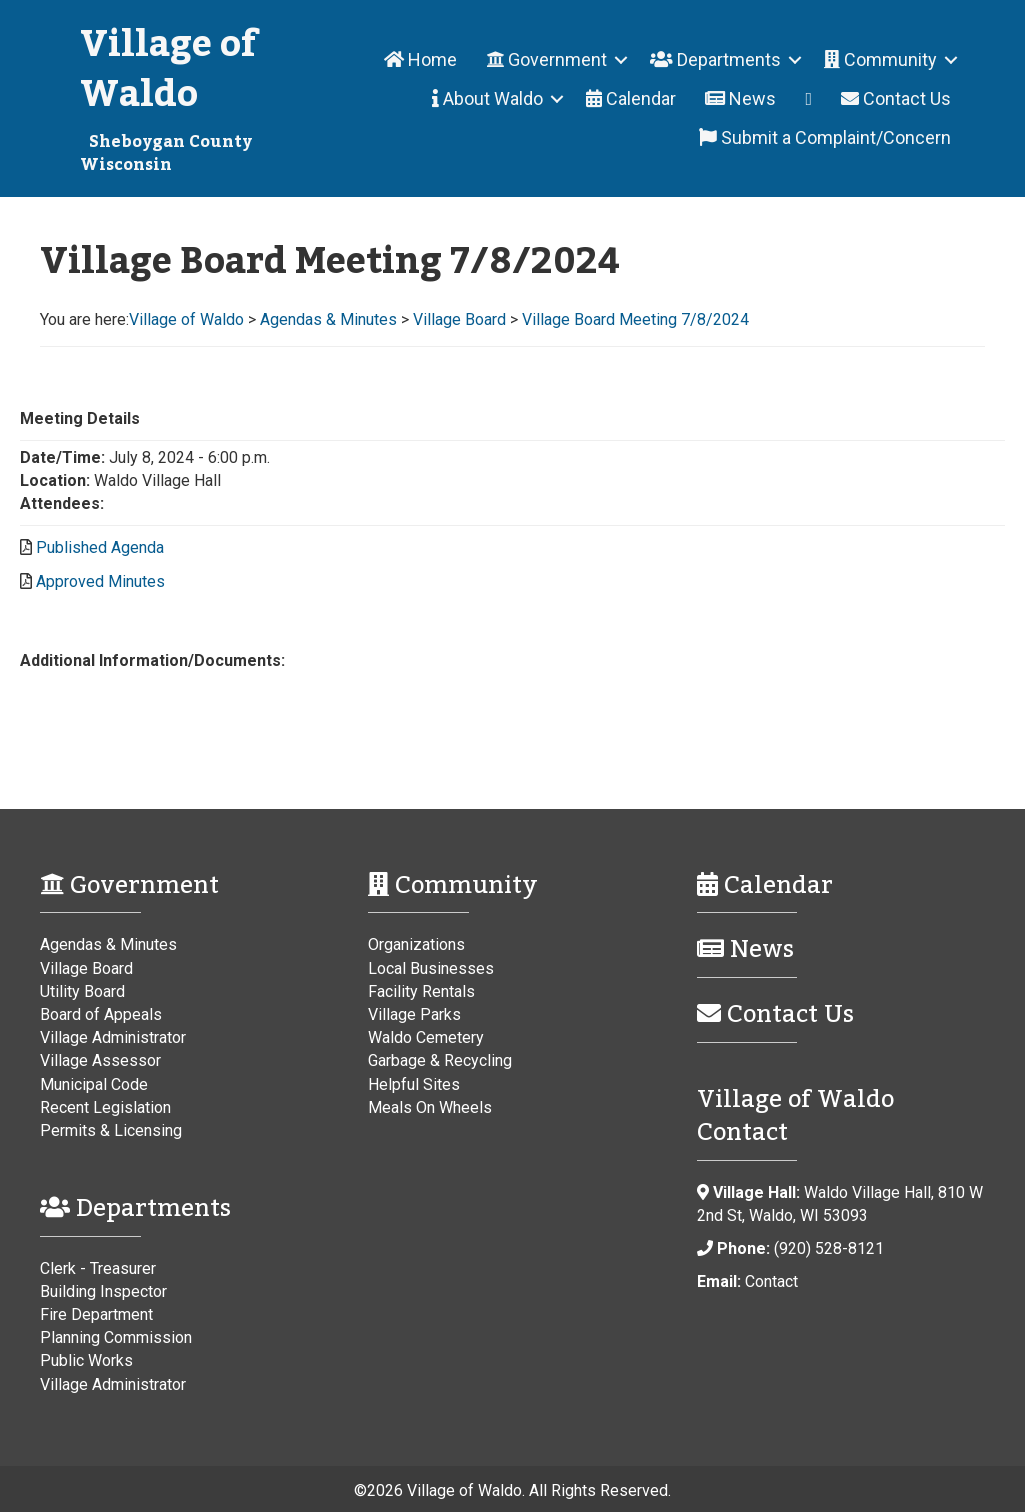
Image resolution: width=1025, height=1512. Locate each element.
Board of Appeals (101, 1014)
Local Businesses (431, 968)
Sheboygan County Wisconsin (166, 153)
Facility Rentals (421, 991)
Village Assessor (100, 1060)
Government (546, 59)
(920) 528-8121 (829, 1248)
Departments (715, 59)
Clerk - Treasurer (98, 1268)
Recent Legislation (105, 1107)
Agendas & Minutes (108, 944)
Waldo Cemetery (426, 1037)
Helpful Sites (414, 1084)
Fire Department (96, 1314)
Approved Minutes (100, 581)
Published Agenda (100, 547)
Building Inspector (103, 1291)
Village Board (86, 968)
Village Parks (414, 1014)
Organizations (416, 944)
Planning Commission (116, 1337)
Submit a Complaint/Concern (825, 137)
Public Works (86, 1360)
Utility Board (82, 991)
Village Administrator (113, 1037)
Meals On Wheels (430, 1107)
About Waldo (487, 98)
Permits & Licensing (111, 1130)
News (740, 98)
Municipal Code (94, 1084)
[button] (621, 59)
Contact (771, 1281)
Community (880, 59)
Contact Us (896, 98)
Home (420, 59)
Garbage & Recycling (440, 1060)
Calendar (631, 98)
